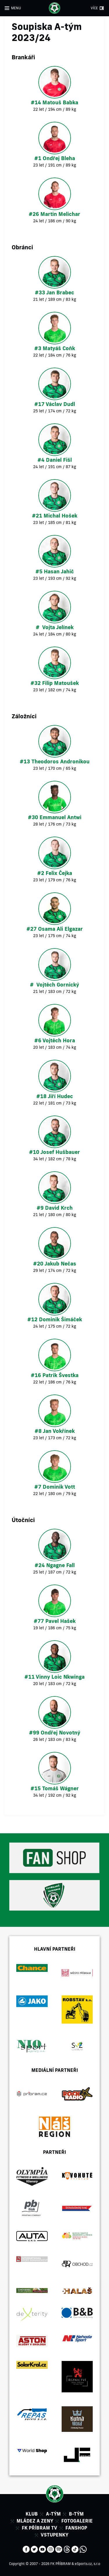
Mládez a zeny (35, 2521)
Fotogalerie (77, 2521)
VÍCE (94, 8)
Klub (32, 2514)
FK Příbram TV (39, 2528)
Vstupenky (54, 2535)
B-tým (76, 2514)
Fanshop (76, 2528)
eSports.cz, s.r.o (87, 2563)
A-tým (53, 2514)
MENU (16, 8)
